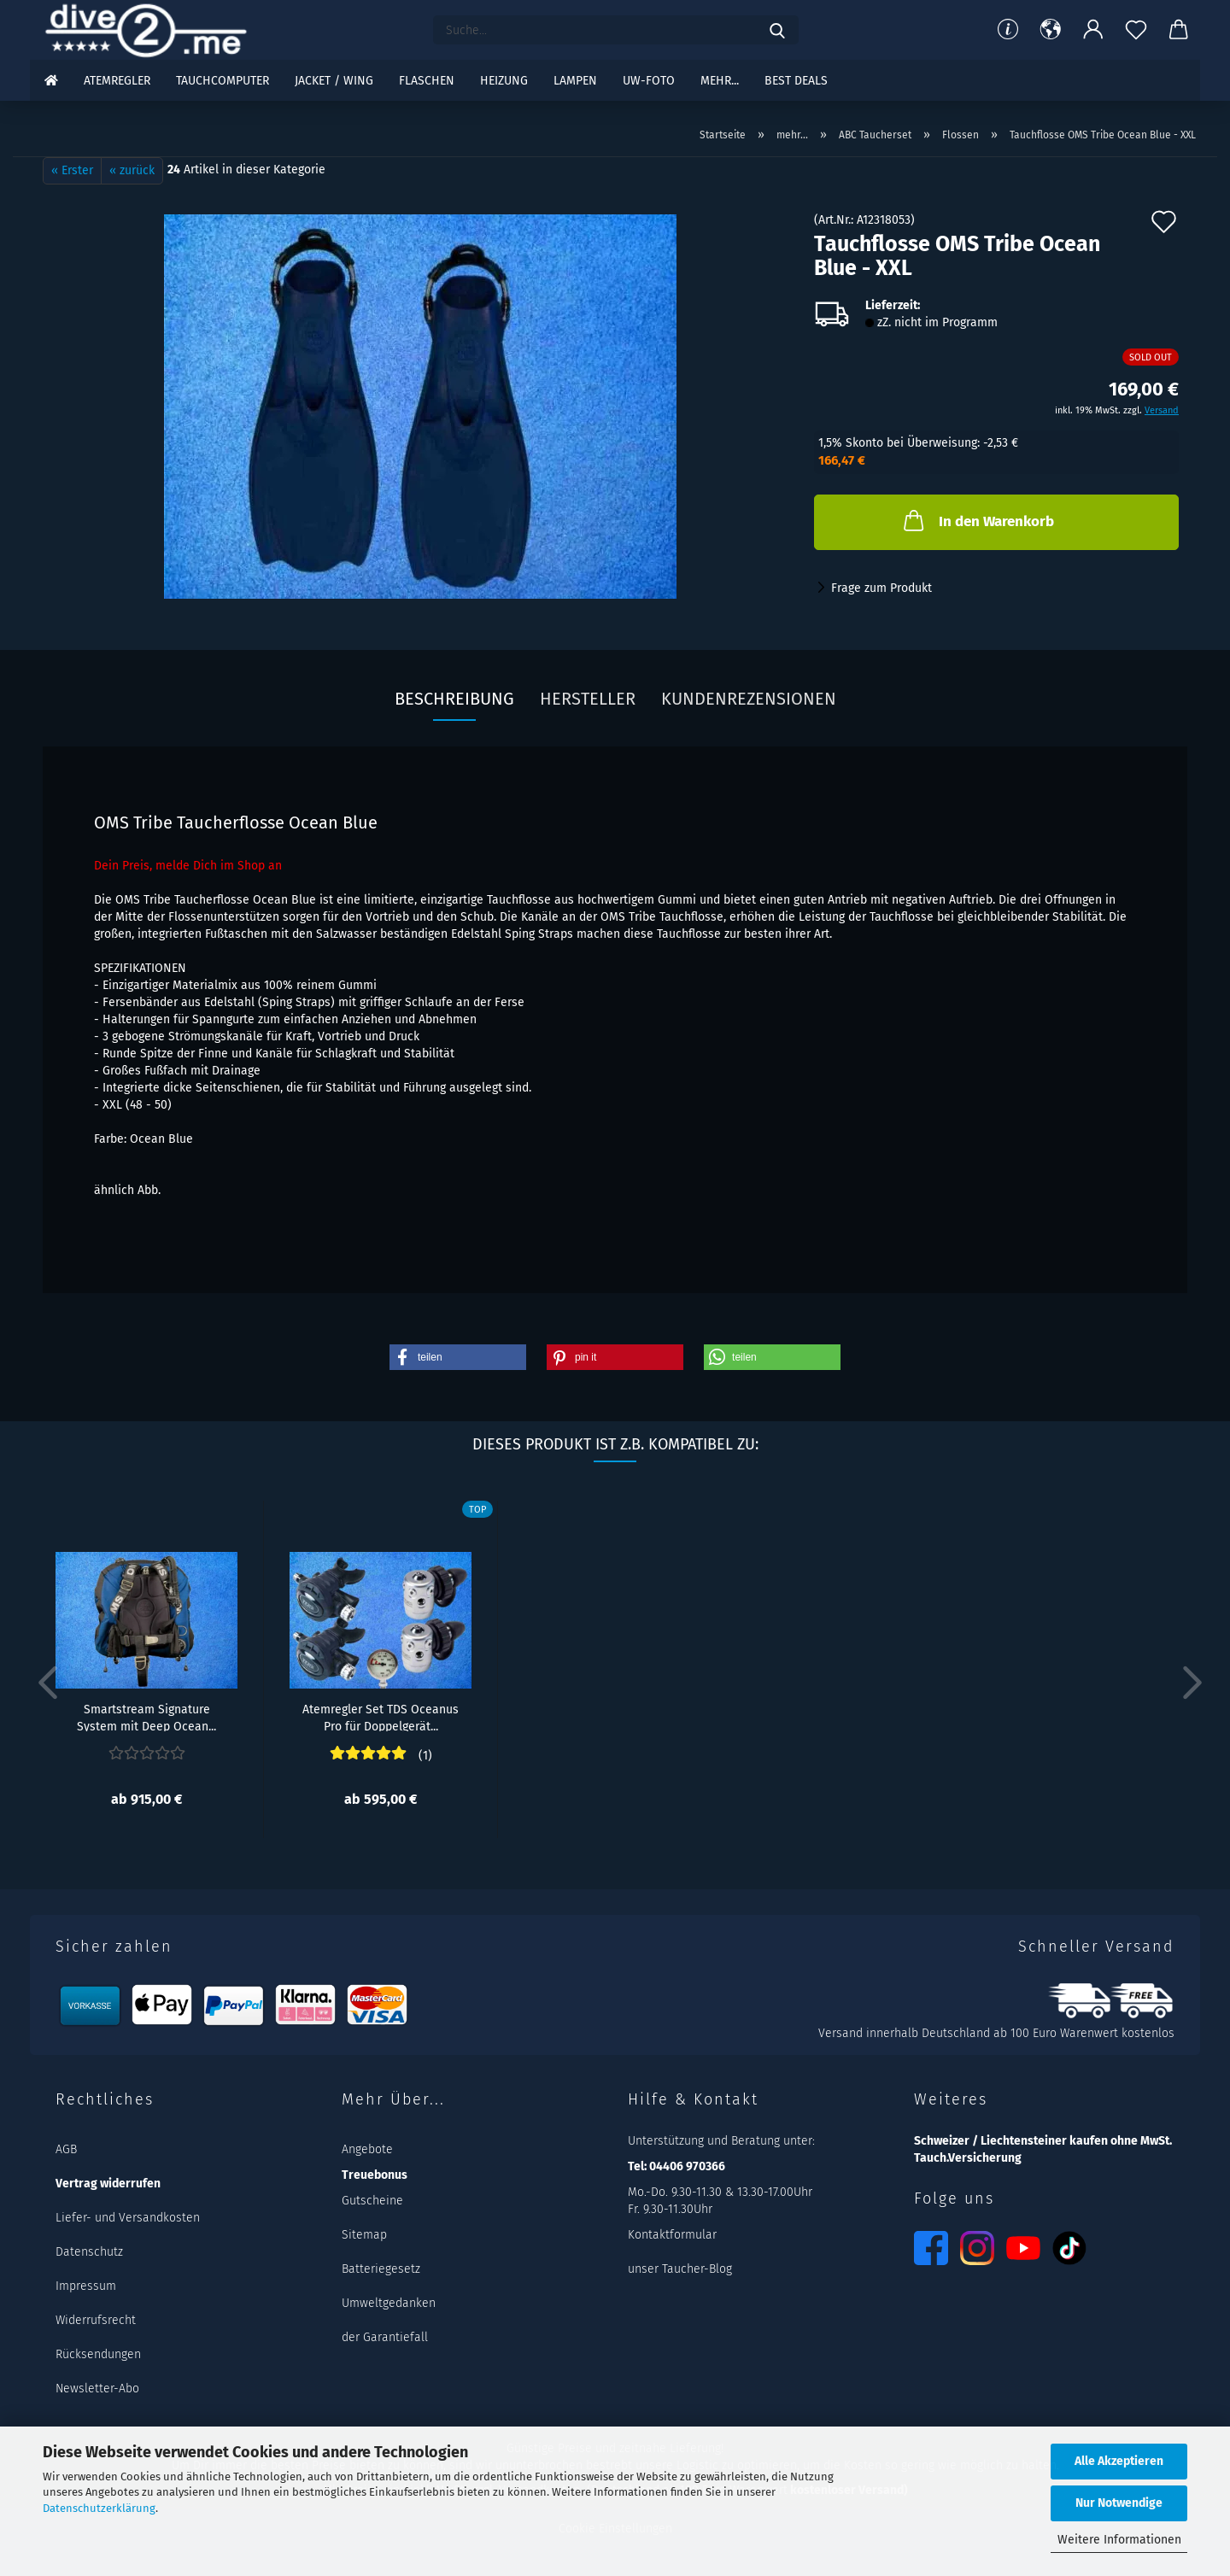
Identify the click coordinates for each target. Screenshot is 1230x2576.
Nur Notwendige (1119, 2503)
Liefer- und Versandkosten (128, 2217)
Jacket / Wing (334, 80)
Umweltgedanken (389, 2303)
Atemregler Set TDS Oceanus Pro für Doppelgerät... (380, 1716)
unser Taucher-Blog (680, 2269)
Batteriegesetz (381, 2269)
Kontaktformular (672, 2235)
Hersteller (588, 698)
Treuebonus (374, 2175)
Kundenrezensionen (748, 698)
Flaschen (426, 80)
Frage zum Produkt (881, 588)
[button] (1050, 30)
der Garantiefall (385, 2337)
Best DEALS (796, 80)
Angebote (367, 2149)
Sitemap (364, 2235)
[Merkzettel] (1136, 30)
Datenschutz (89, 2252)
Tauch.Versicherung (968, 2158)
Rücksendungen (98, 2354)
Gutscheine (372, 2200)
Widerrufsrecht (96, 2320)
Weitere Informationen (1119, 2539)
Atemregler (117, 80)
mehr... (719, 80)
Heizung (504, 80)
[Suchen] (777, 29)
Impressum (86, 2286)
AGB (66, 2149)
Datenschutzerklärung (99, 2508)
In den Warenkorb (977, 520)
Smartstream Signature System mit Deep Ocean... (146, 1716)
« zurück (132, 170)
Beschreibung (454, 698)
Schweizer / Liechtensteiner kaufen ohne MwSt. (1043, 2141)
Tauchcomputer (222, 80)
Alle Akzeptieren (1119, 2461)
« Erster (72, 170)
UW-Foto (649, 80)
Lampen (575, 80)
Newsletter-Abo (97, 2388)
